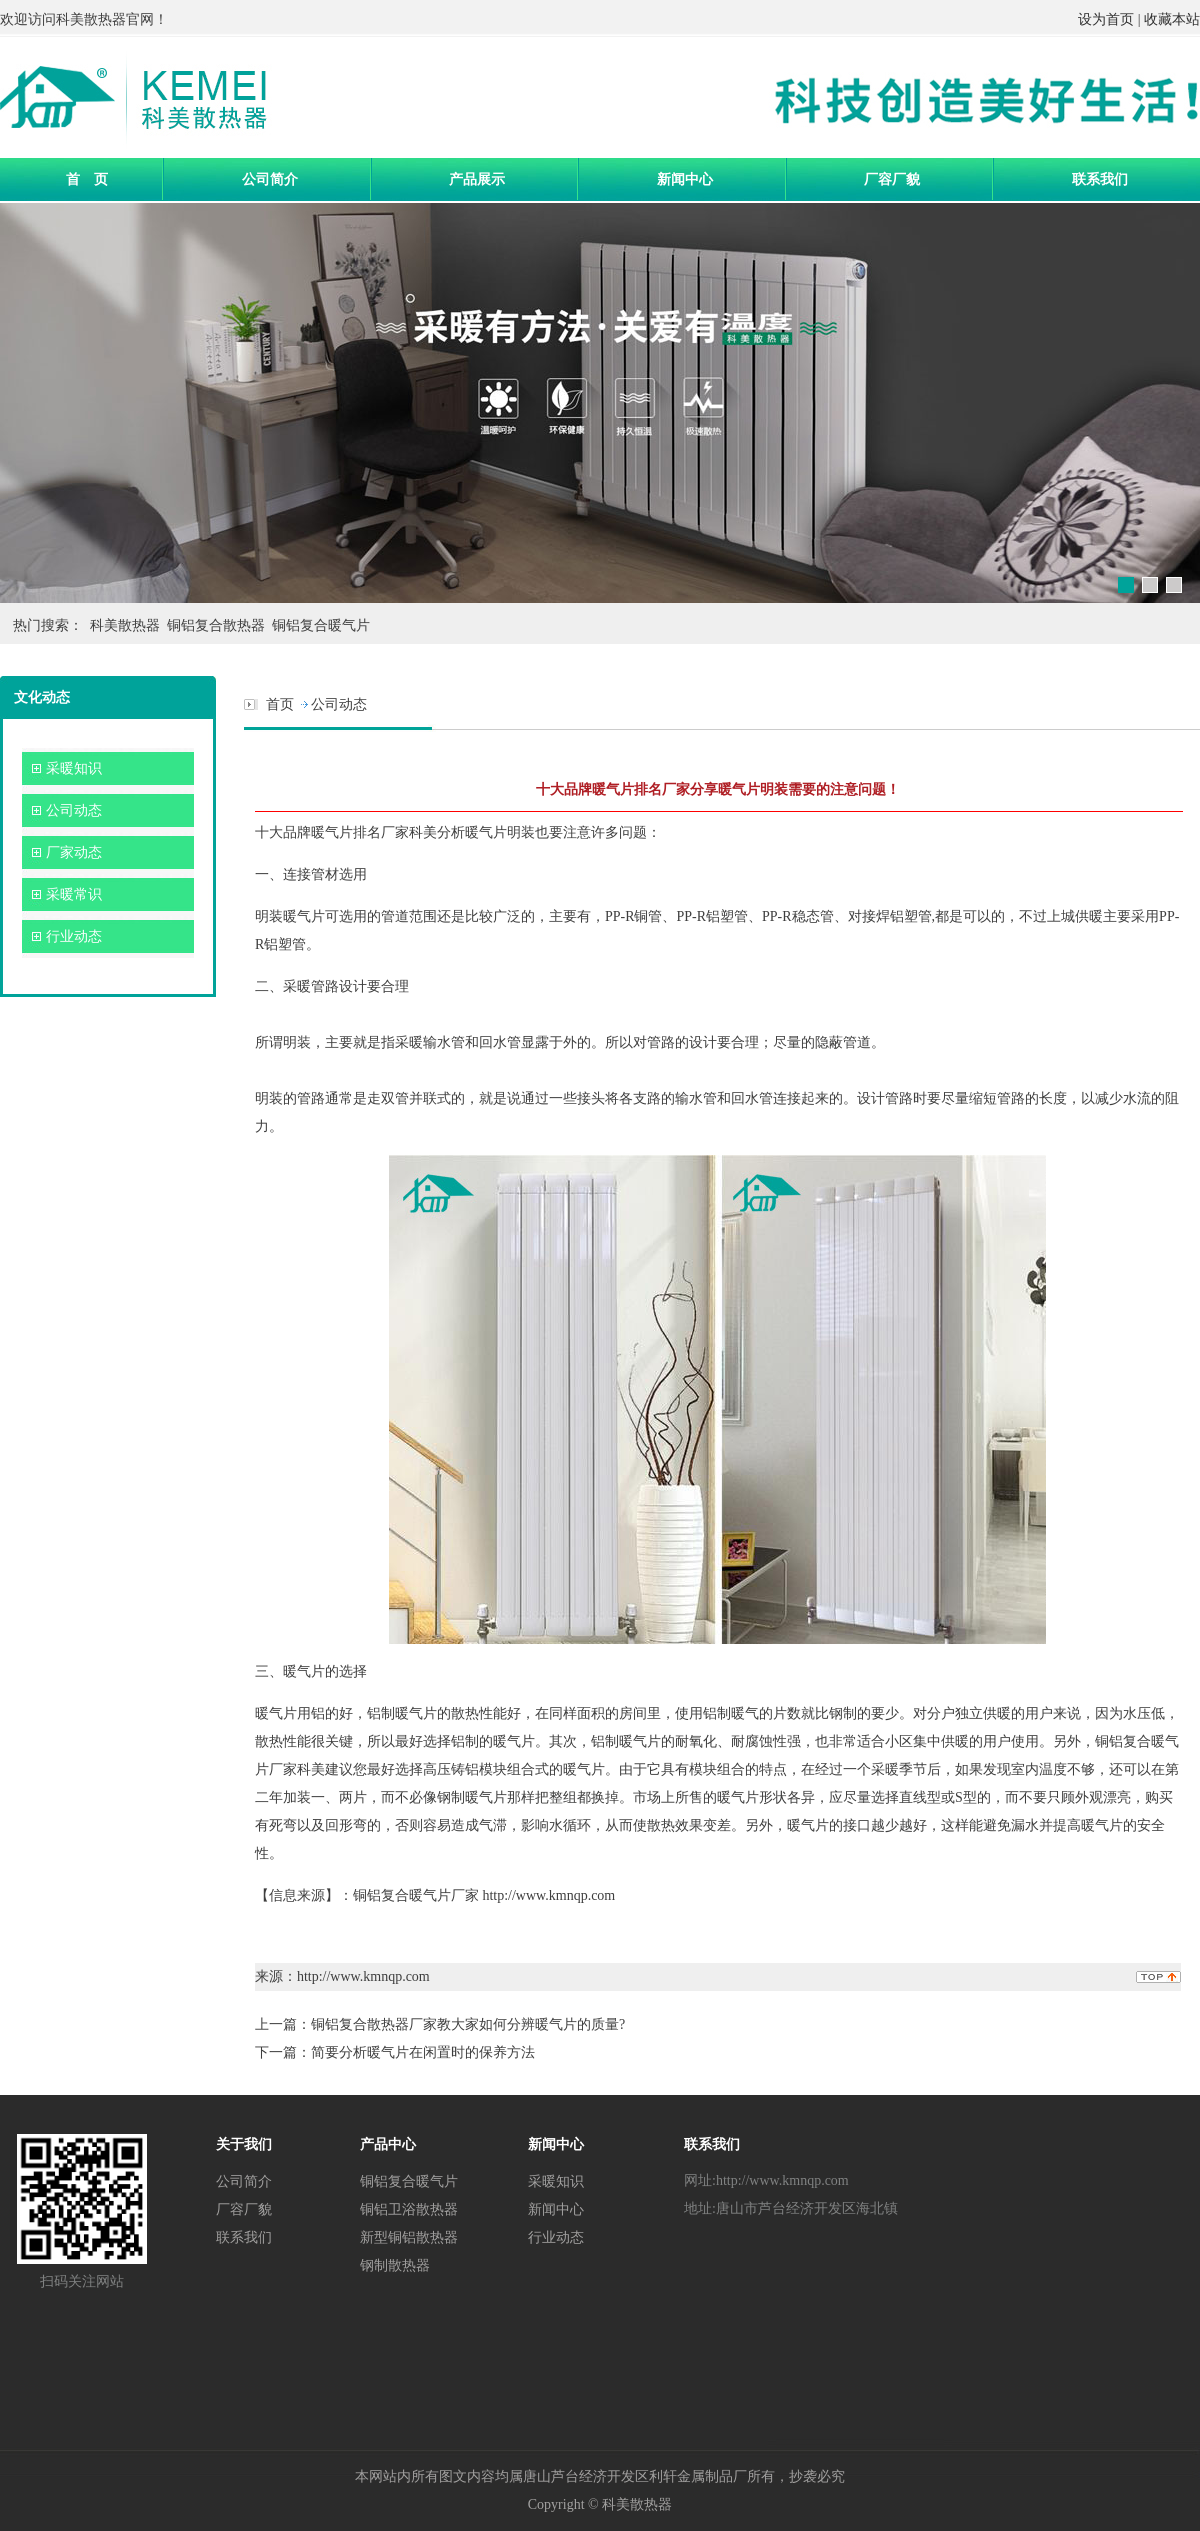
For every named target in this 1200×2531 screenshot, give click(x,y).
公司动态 (74, 810)
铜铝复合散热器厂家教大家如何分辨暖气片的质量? (468, 2024)
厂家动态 (74, 852)
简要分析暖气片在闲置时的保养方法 (423, 2052)
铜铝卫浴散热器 (409, 2209)
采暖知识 (74, 768)
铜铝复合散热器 (216, 625)
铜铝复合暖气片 (321, 625)
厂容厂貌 (892, 179)
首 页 (87, 179)
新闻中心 (685, 179)
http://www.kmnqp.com (548, 1895)
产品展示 (477, 179)
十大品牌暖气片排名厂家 (332, 832)
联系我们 (1100, 179)
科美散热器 (91, 19)
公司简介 (270, 179)
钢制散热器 (395, 2265)
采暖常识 (74, 894)
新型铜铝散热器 (409, 2237)
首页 (280, 704)
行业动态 (74, 936)
